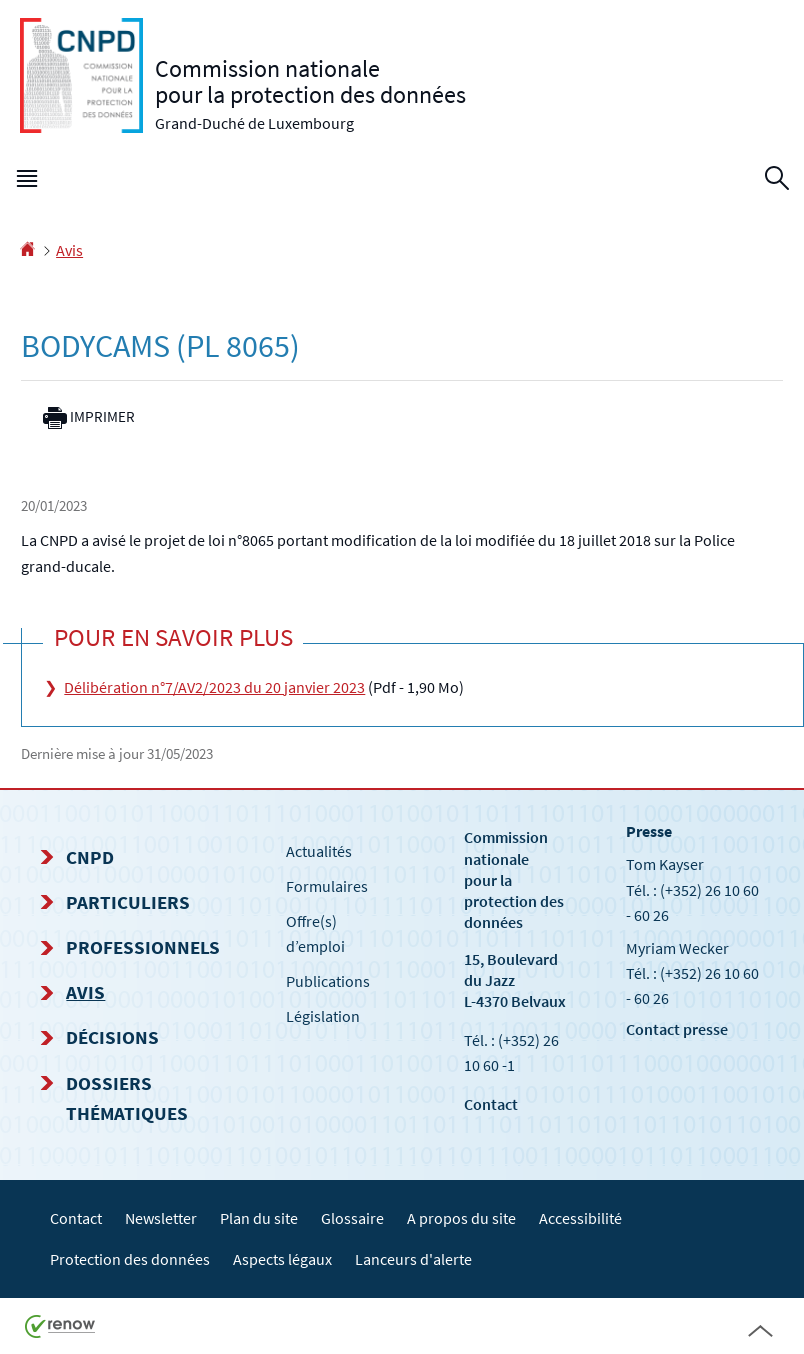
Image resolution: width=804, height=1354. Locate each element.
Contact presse (677, 1029)
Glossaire (352, 1218)
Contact (491, 1104)
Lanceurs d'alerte (413, 1259)
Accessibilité (580, 1218)
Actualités (319, 851)
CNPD (90, 857)
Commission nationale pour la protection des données (514, 879)
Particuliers (128, 902)
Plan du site (259, 1218)
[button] (27, 183)
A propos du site (461, 1218)
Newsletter (161, 1218)
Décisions (112, 1037)
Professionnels (143, 947)
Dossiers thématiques (127, 1098)
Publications (328, 981)
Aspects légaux (282, 1259)
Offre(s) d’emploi (315, 933)
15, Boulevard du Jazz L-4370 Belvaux (515, 980)
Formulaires (327, 886)
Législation (323, 1016)
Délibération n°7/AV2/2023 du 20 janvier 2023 (214, 687)
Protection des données (130, 1259)
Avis (69, 250)
